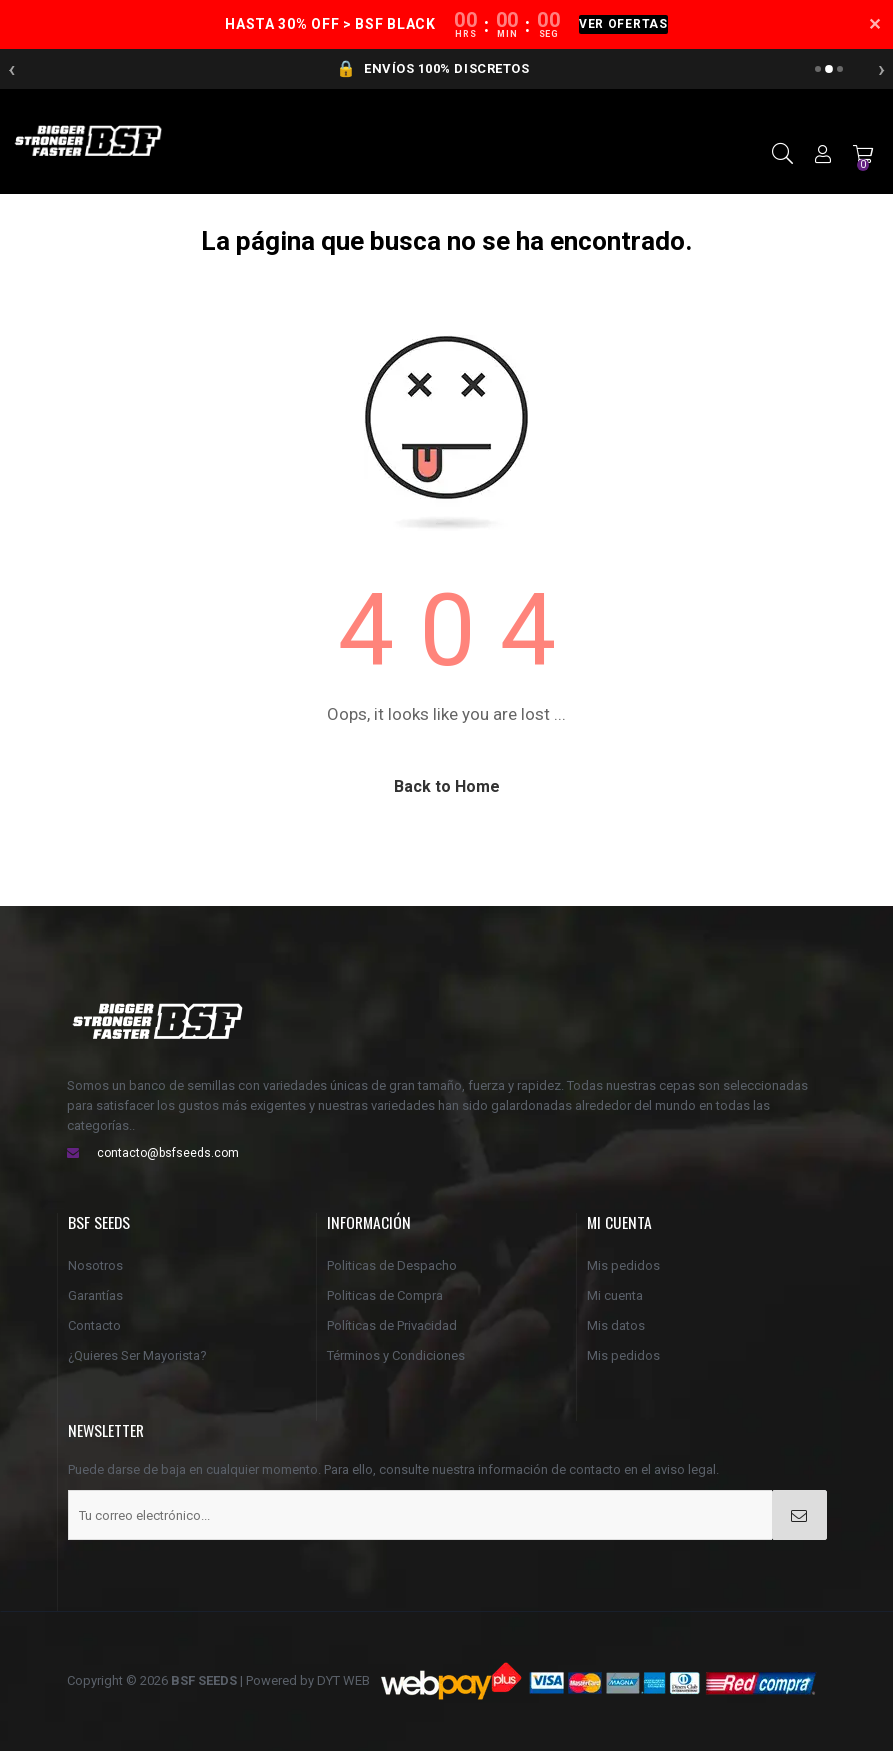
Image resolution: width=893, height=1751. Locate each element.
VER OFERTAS (623, 24)
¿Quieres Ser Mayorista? (137, 1355)
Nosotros (95, 1265)
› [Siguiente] (881, 69)
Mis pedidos (623, 1265)
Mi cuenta (615, 1295)
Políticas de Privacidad (392, 1325)
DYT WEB (343, 1680)
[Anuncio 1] (818, 69)
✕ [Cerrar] (874, 25)
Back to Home (447, 786)
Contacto (94, 1325)
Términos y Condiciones (396, 1355)
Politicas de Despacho (392, 1265)
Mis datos (616, 1325)
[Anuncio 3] (840, 69)
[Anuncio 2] (829, 69)
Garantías (95, 1295)
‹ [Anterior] (11, 69)
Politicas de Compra (385, 1295)
